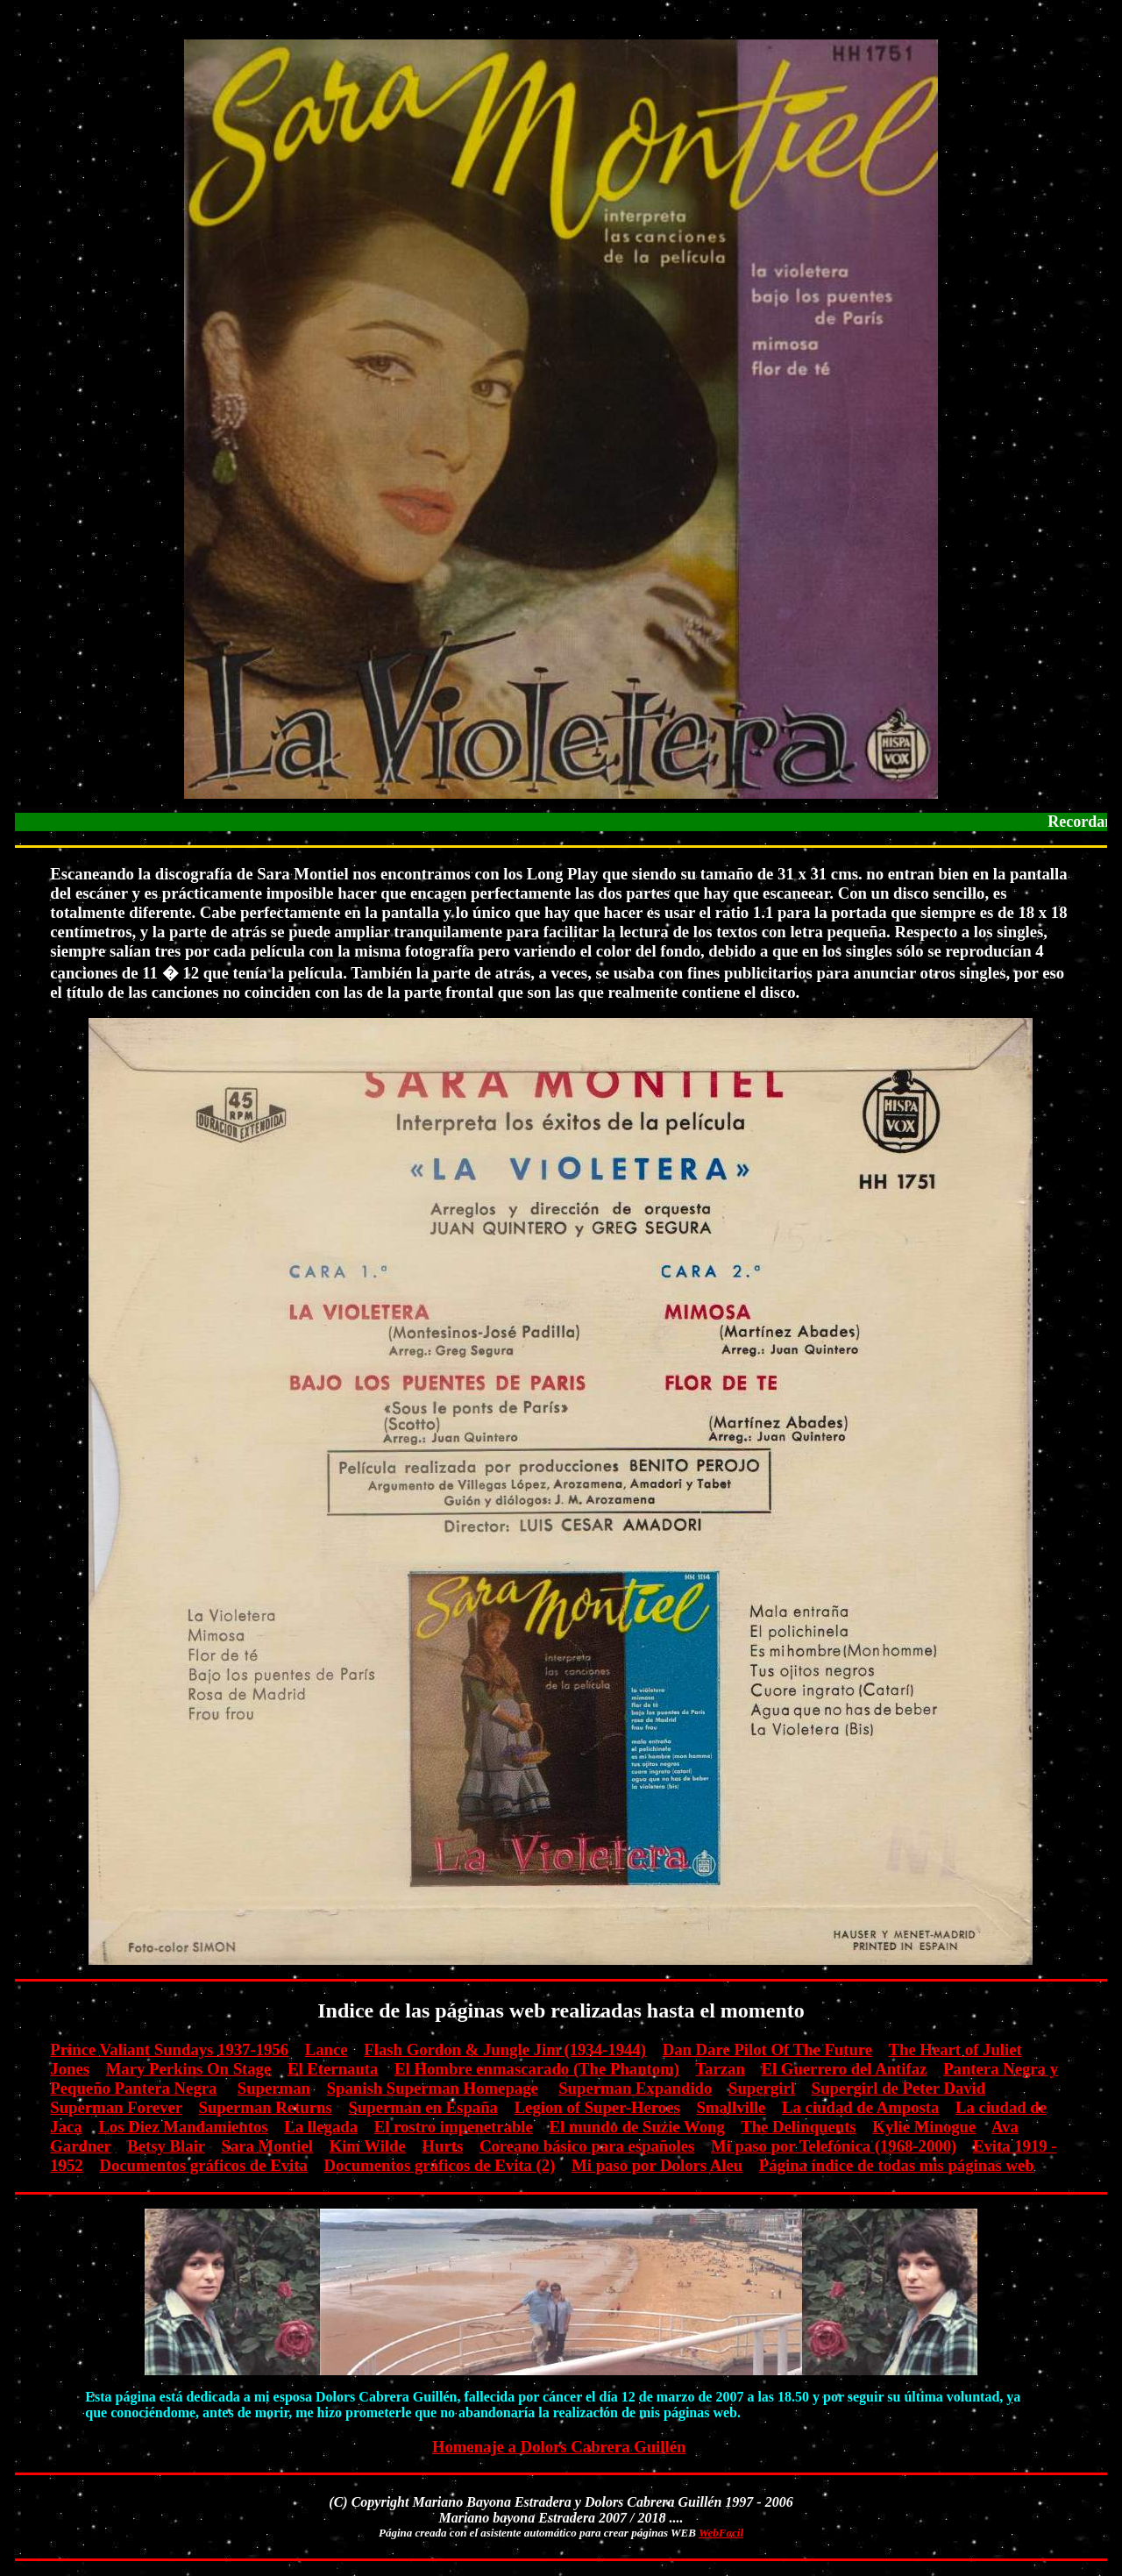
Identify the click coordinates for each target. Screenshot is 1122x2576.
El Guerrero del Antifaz (844, 2069)
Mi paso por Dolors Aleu (657, 2165)
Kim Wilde (368, 2146)
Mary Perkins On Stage (189, 2069)
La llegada (321, 2126)
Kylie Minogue (924, 2126)
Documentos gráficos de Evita (203, 2165)
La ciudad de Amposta (860, 2107)
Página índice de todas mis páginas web (896, 2165)
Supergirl (761, 2088)
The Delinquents (798, 2126)
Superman (274, 2088)
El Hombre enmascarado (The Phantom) (536, 2069)
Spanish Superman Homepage (432, 2088)
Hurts (442, 2146)
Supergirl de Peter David (899, 2088)
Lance (326, 2049)
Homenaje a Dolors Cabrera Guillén (559, 2446)
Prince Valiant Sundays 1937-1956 (169, 2049)
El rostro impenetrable (453, 2126)
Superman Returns (265, 2107)
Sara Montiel (267, 2146)
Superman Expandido (635, 2088)
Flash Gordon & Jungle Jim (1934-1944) (505, 2049)
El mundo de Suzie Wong (637, 2126)
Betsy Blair (166, 2146)
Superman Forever (115, 2107)
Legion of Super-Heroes (597, 2107)
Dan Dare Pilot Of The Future (768, 2049)
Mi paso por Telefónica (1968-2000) (833, 2146)
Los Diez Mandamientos (182, 2126)
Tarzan (719, 2069)
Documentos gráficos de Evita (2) (440, 2165)
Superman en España (422, 2107)
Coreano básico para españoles (586, 2146)
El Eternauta (333, 2069)
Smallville (730, 2107)
